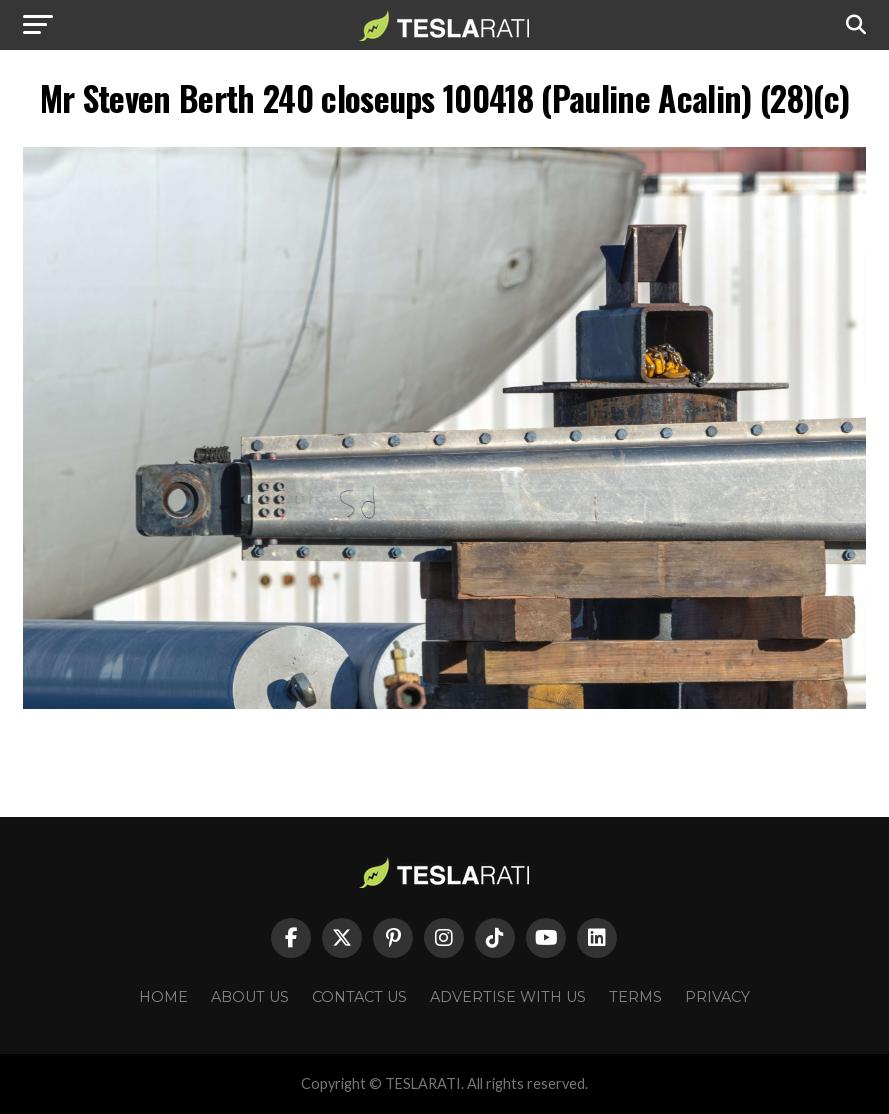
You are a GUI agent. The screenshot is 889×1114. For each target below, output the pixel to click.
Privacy (717, 997)
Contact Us (359, 997)
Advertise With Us (508, 997)
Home (163, 997)
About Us (250, 997)
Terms (635, 997)
